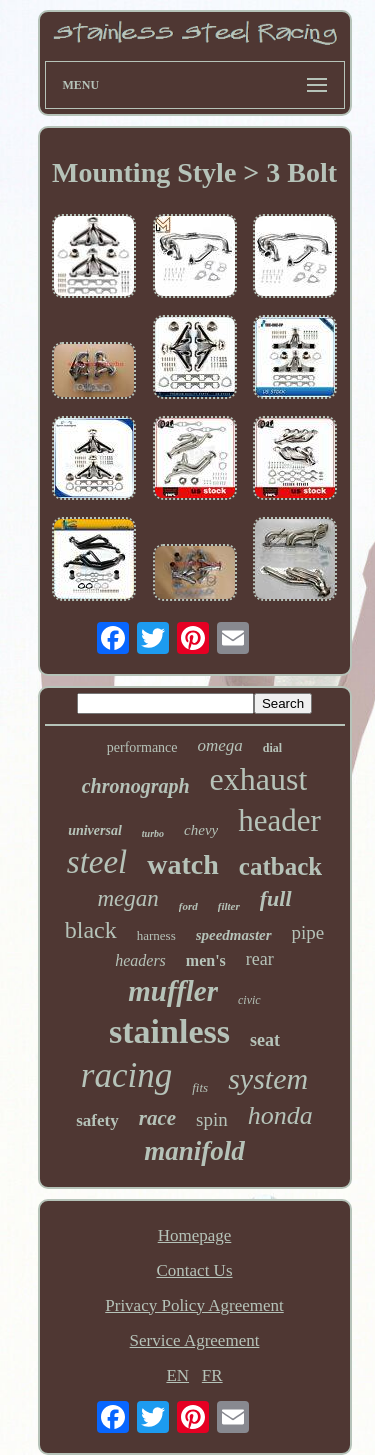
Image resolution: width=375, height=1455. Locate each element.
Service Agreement (195, 1340)
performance (142, 747)
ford (188, 906)
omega (220, 745)
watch (183, 864)
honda (280, 1115)
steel (97, 862)
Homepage (195, 1235)
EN (177, 1375)
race (157, 1118)
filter (229, 906)
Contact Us (194, 1270)
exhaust (259, 779)
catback (280, 866)
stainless (169, 1031)
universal (95, 830)
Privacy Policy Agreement (194, 1305)
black (91, 930)
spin (212, 1119)
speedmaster (234, 935)
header (279, 820)
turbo (153, 833)
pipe (308, 932)
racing (126, 1075)
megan (127, 898)
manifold (194, 1151)
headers (140, 960)
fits (200, 1087)
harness (156, 935)
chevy (201, 830)
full (276, 898)
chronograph (136, 786)
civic (249, 1000)
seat (265, 1040)
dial (272, 748)
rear (260, 959)
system (268, 1078)
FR (212, 1375)
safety (97, 1120)
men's (206, 960)
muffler (173, 991)
